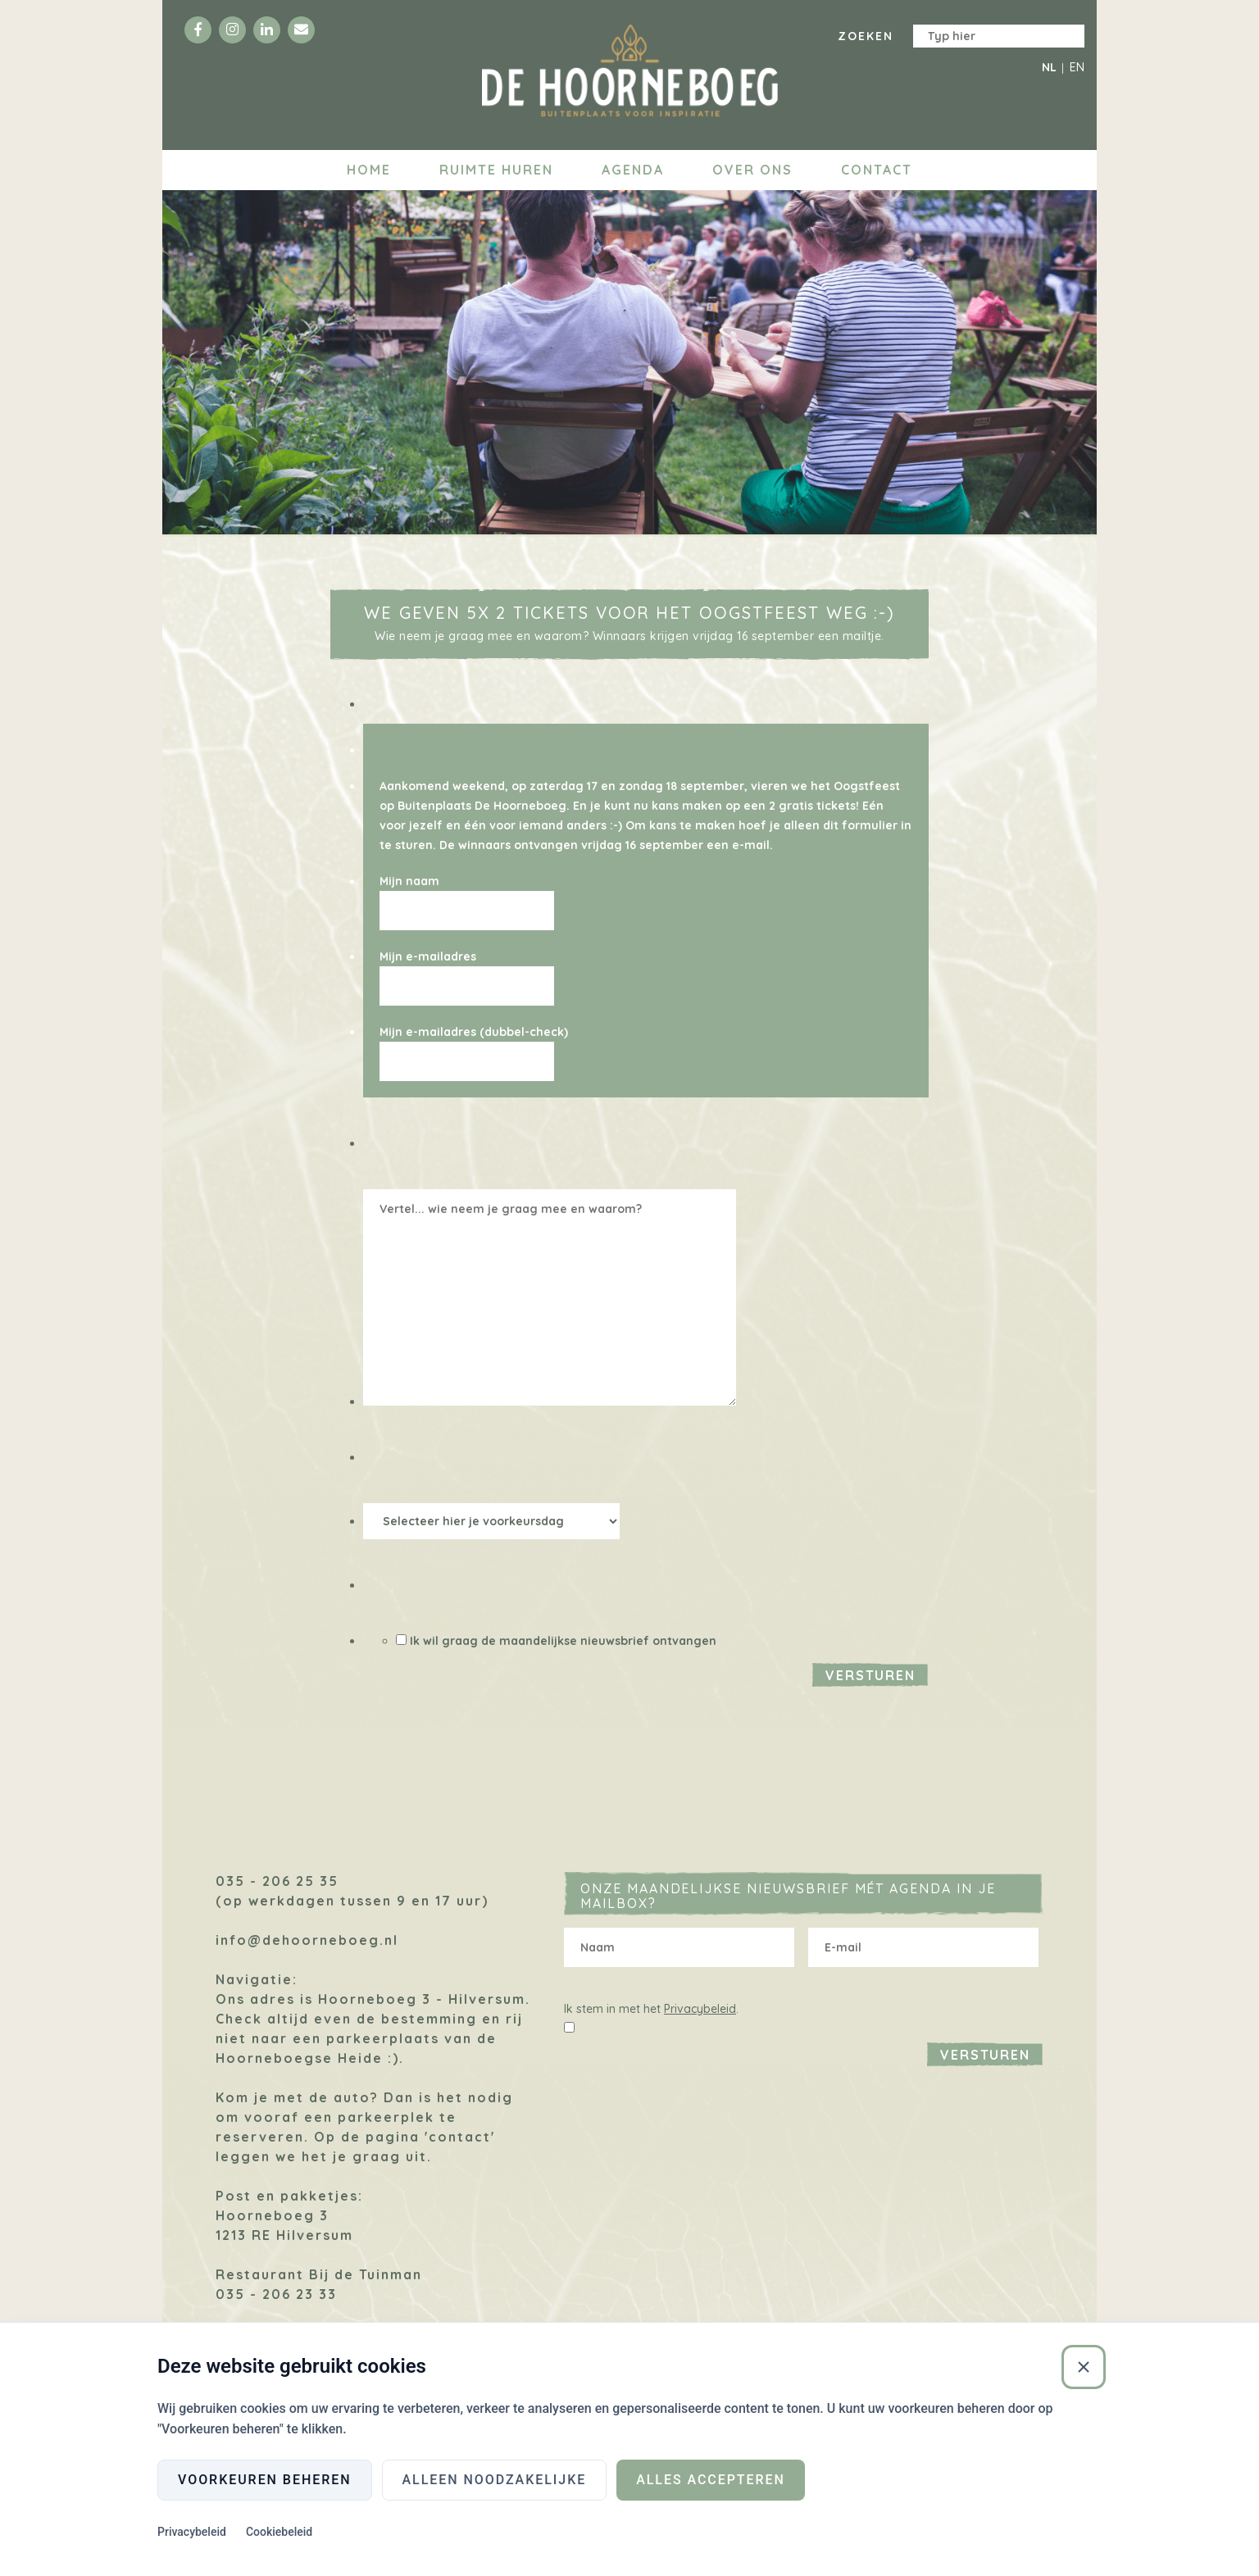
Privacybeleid (700, 2008)
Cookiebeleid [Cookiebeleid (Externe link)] (279, 2531)
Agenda (633, 169)
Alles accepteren (710, 2479)
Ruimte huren (496, 169)
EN (1077, 67)
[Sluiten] (1084, 2367)
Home (369, 169)
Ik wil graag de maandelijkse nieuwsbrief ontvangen (563, 1640)
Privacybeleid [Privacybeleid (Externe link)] (191, 2531)
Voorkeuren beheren (265, 2479)
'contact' (460, 2136)
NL (1049, 67)
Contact (876, 169)
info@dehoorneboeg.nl (307, 1940)
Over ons (752, 169)
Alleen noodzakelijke (494, 2479)
